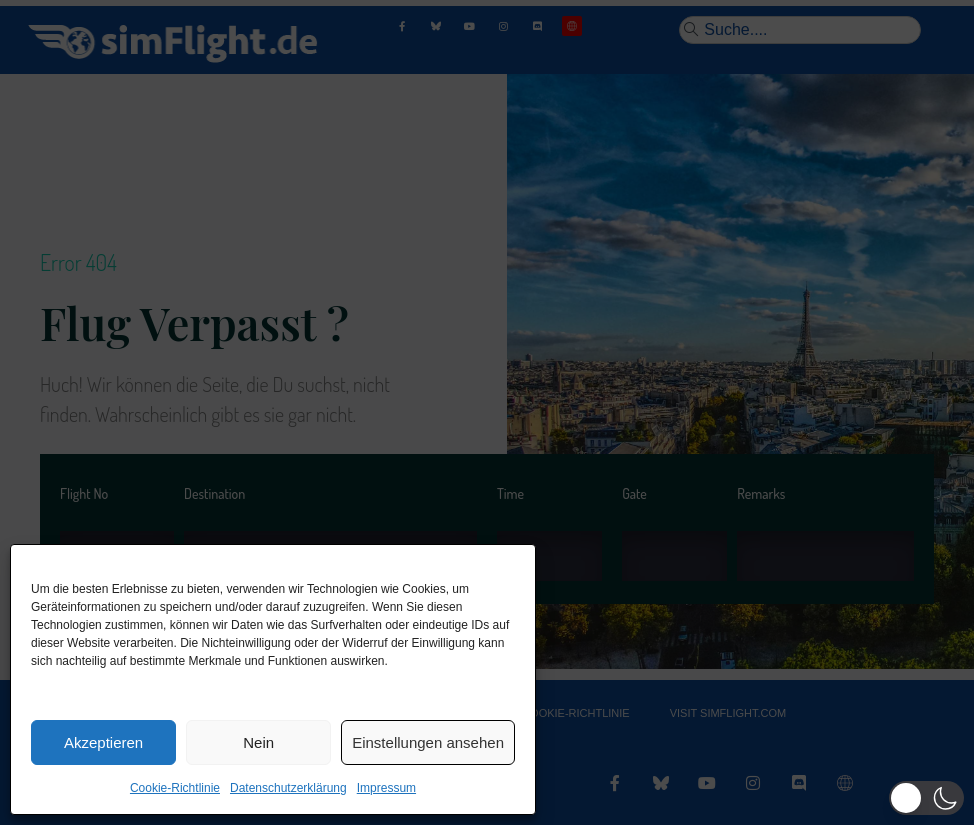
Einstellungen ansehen (428, 742)
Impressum (386, 788)
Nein (258, 742)
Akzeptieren (103, 742)
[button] (926, 798)
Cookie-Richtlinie (175, 788)
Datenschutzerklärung (288, 788)
